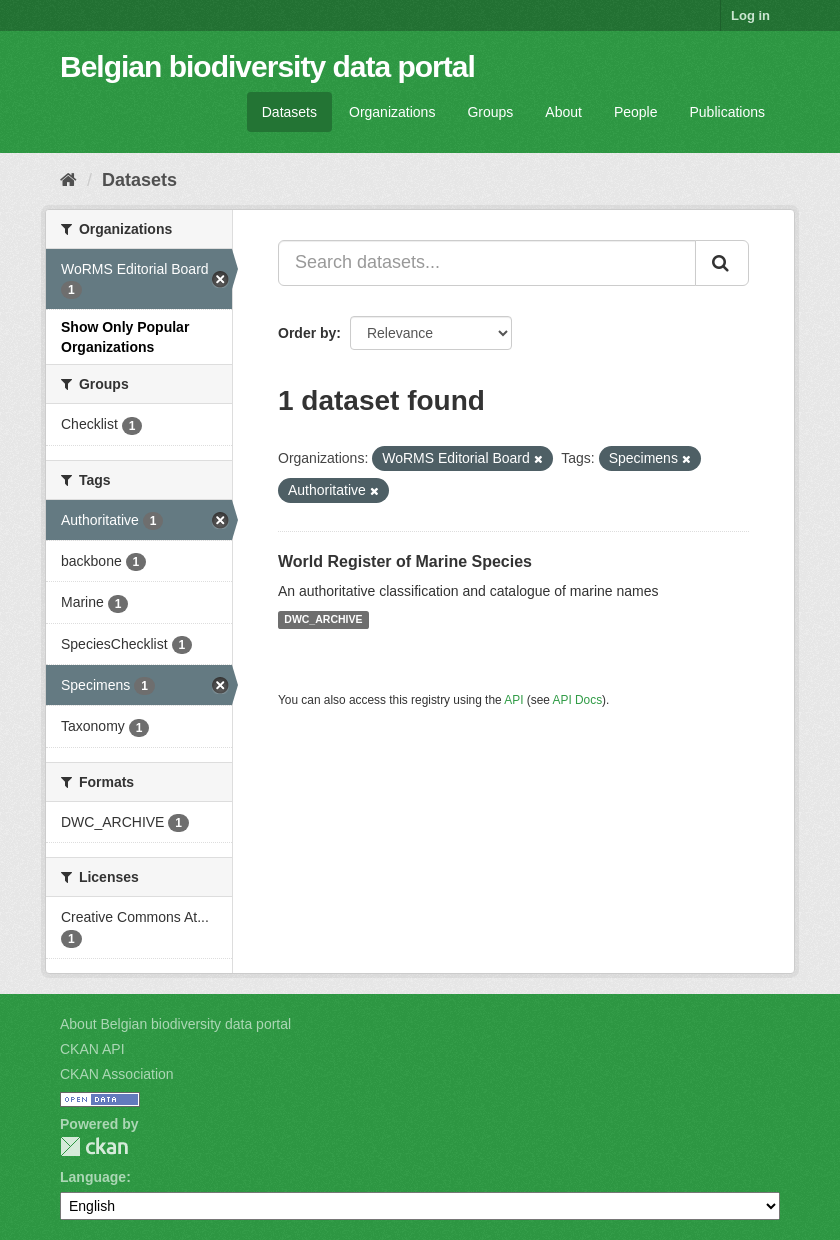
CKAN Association (117, 1074)
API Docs (578, 700)
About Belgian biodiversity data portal (175, 1024)
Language (93, 1177)
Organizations (392, 112)
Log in (750, 15)
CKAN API (92, 1049)
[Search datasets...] (487, 263)
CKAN (94, 1146)
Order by (307, 333)
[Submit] (722, 263)
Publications (728, 112)
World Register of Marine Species (405, 561)
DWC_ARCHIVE (323, 620)
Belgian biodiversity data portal (267, 66)
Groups (490, 112)
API (513, 700)
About (563, 112)
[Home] (68, 180)
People (636, 112)
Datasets (289, 112)
